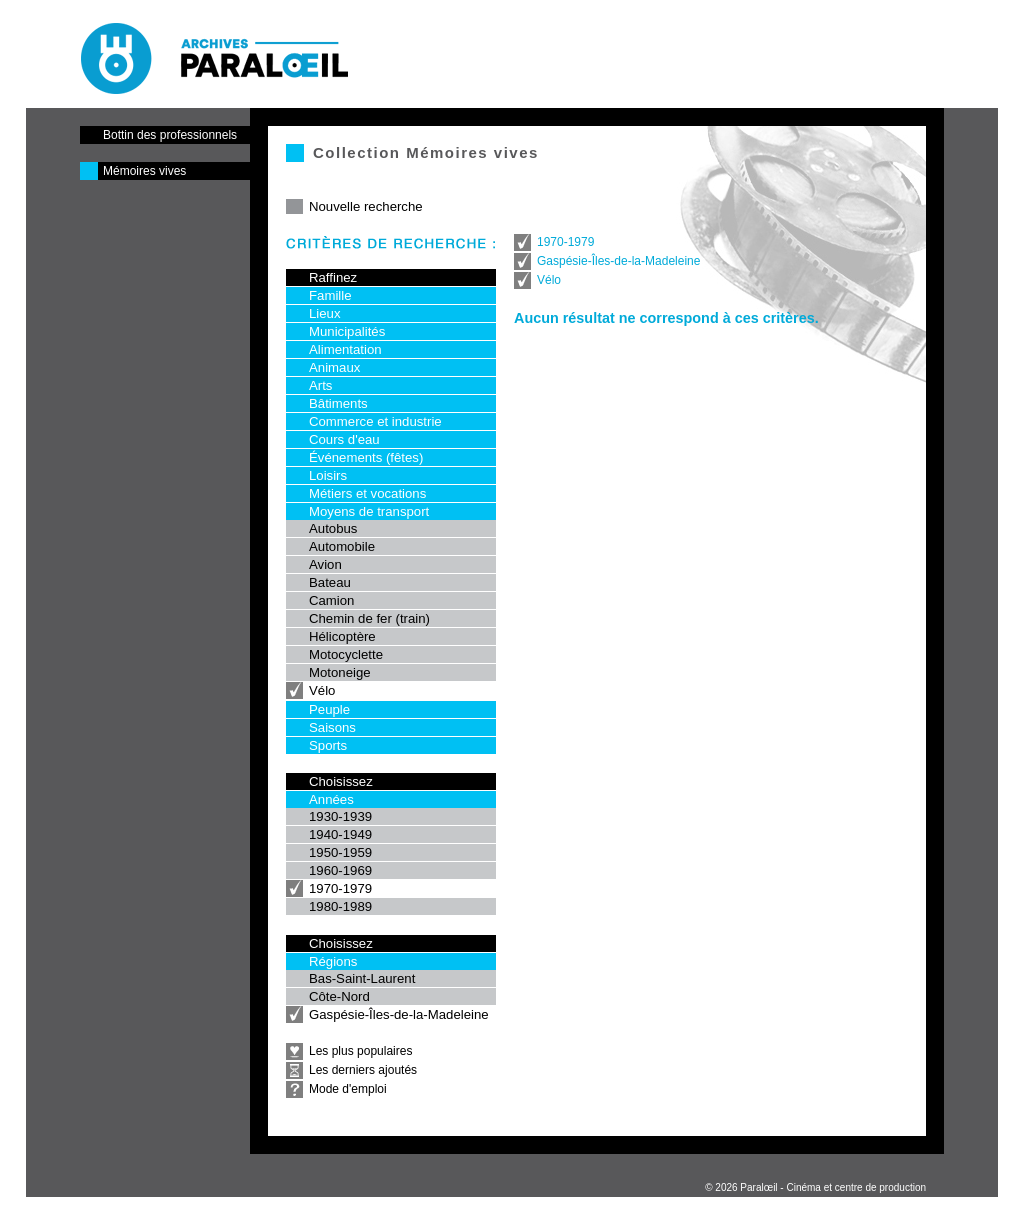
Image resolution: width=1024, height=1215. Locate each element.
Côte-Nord (339, 996)
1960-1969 (340, 870)
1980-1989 (340, 906)
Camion (331, 600)
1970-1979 (340, 888)
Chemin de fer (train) (369, 618)
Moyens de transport (369, 511)
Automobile (342, 546)
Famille (330, 295)
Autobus (333, 528)
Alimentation (345, 349)
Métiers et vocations (367, 493)
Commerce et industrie (375, 421)
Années (331, 799)
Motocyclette (346, 654)
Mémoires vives (144, 171)
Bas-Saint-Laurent (362, 978)
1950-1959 (340, 852)
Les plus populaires (360, 1051)
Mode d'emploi (348, 1089)
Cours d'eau (344, 439)
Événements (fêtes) (366, 457)
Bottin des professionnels (170, 135)
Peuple (329, 709)
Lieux (325, 313)
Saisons (332, 727)
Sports (328, 745)
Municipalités (347, 331)
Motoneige (340, 672)
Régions (333, 961)
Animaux (334, 367)
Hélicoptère (342, 636)
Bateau (330, 582)
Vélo (322, 690)
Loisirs (328, 475)
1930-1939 (340, 816)
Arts (320, 385)
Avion (325, 564)
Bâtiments (338, 403)
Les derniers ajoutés (363, 1070)
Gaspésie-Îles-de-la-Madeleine (399, 1014)
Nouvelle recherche (366, 206)
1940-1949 (340, 834)
